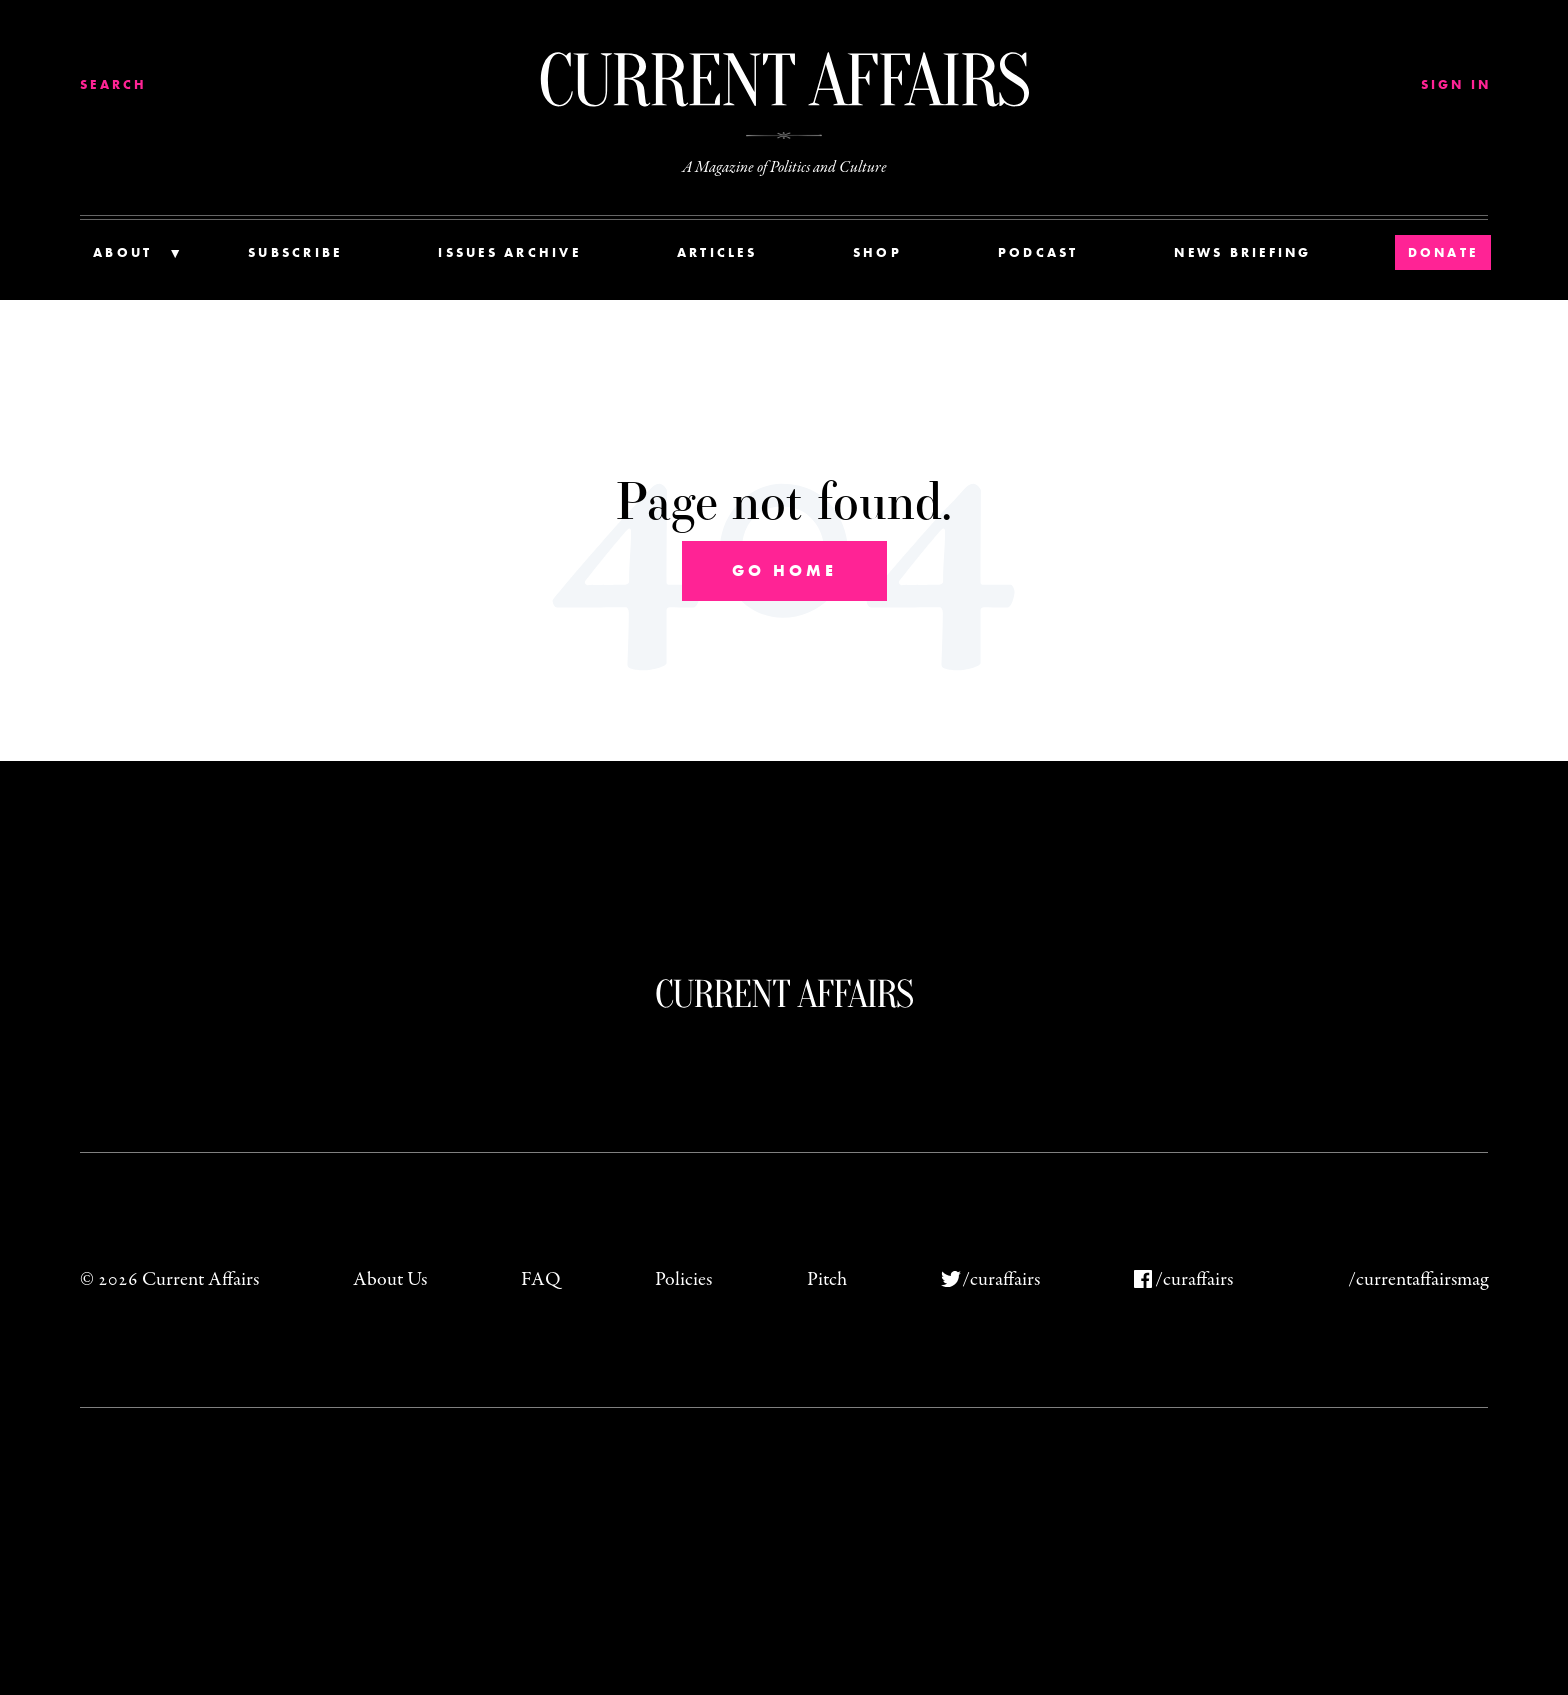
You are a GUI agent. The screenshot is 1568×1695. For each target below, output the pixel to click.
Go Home (784, 570)
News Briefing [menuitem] (1242, 252)
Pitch (827, 1279)
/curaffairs (1001, 1279)
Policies (683, 1279)
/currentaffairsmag (1418, 1279)
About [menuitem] (122, 252)
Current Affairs (784, 993)
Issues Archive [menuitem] (509, 252)
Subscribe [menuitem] (295, 252)
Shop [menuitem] (877, 252)
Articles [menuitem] (717, 252)
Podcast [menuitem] (1038, 252)
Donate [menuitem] (1443, 252)
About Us (390, 1279)
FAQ (541, 1279)
